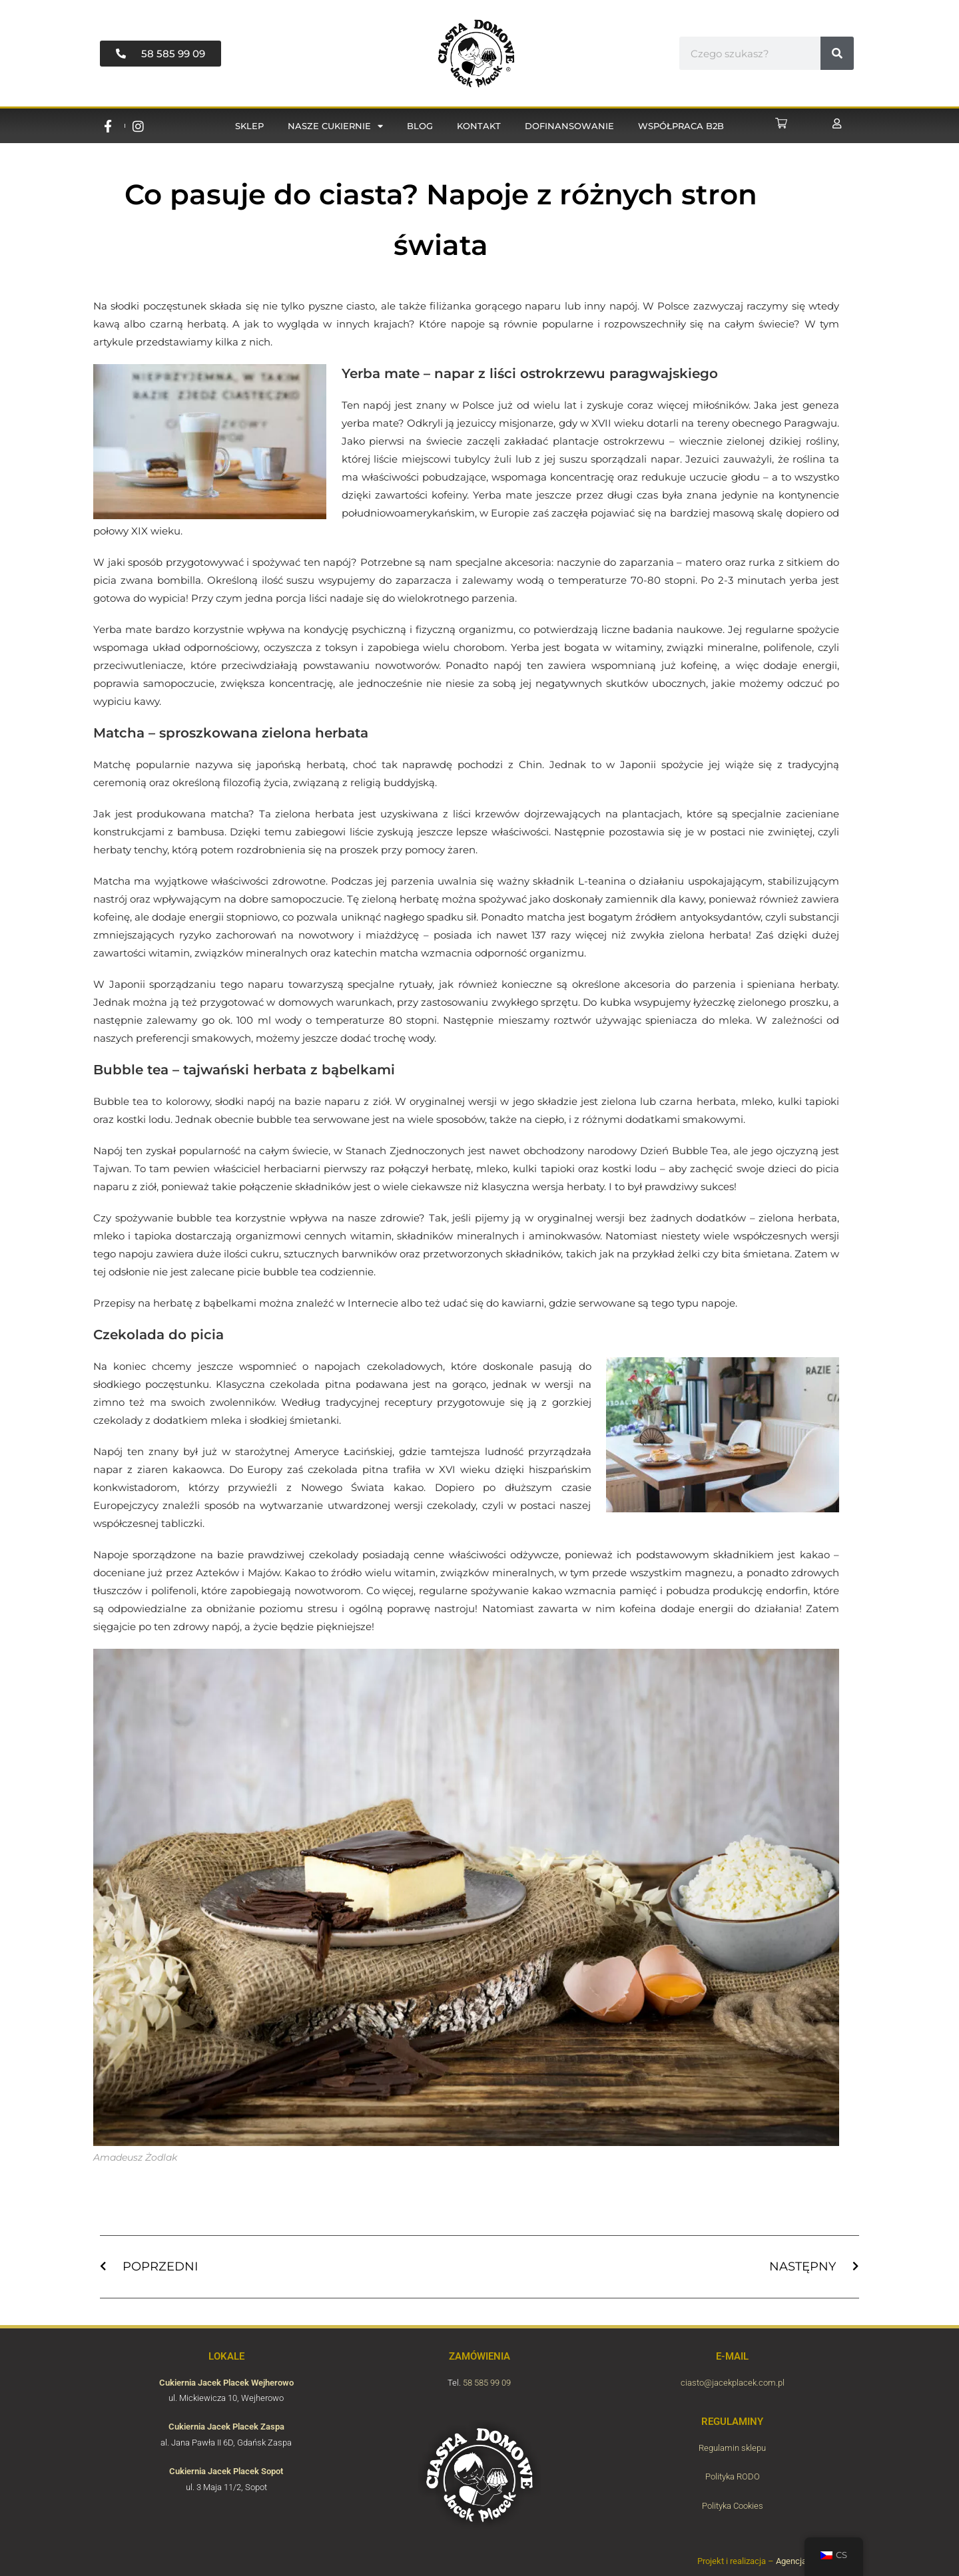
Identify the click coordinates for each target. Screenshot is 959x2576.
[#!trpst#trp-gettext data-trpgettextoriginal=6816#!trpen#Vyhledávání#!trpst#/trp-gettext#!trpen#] (837, 53)
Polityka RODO (732, 2476)
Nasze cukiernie (335, 126)
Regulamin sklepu (732, 2448)
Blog (420, 125)
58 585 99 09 (487, 2383)
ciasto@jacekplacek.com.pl (733, 2383)
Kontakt (479, 125)
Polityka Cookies (732, 2506)
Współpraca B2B (681, 125)
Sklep (249, 125)
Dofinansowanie (569, 125)
